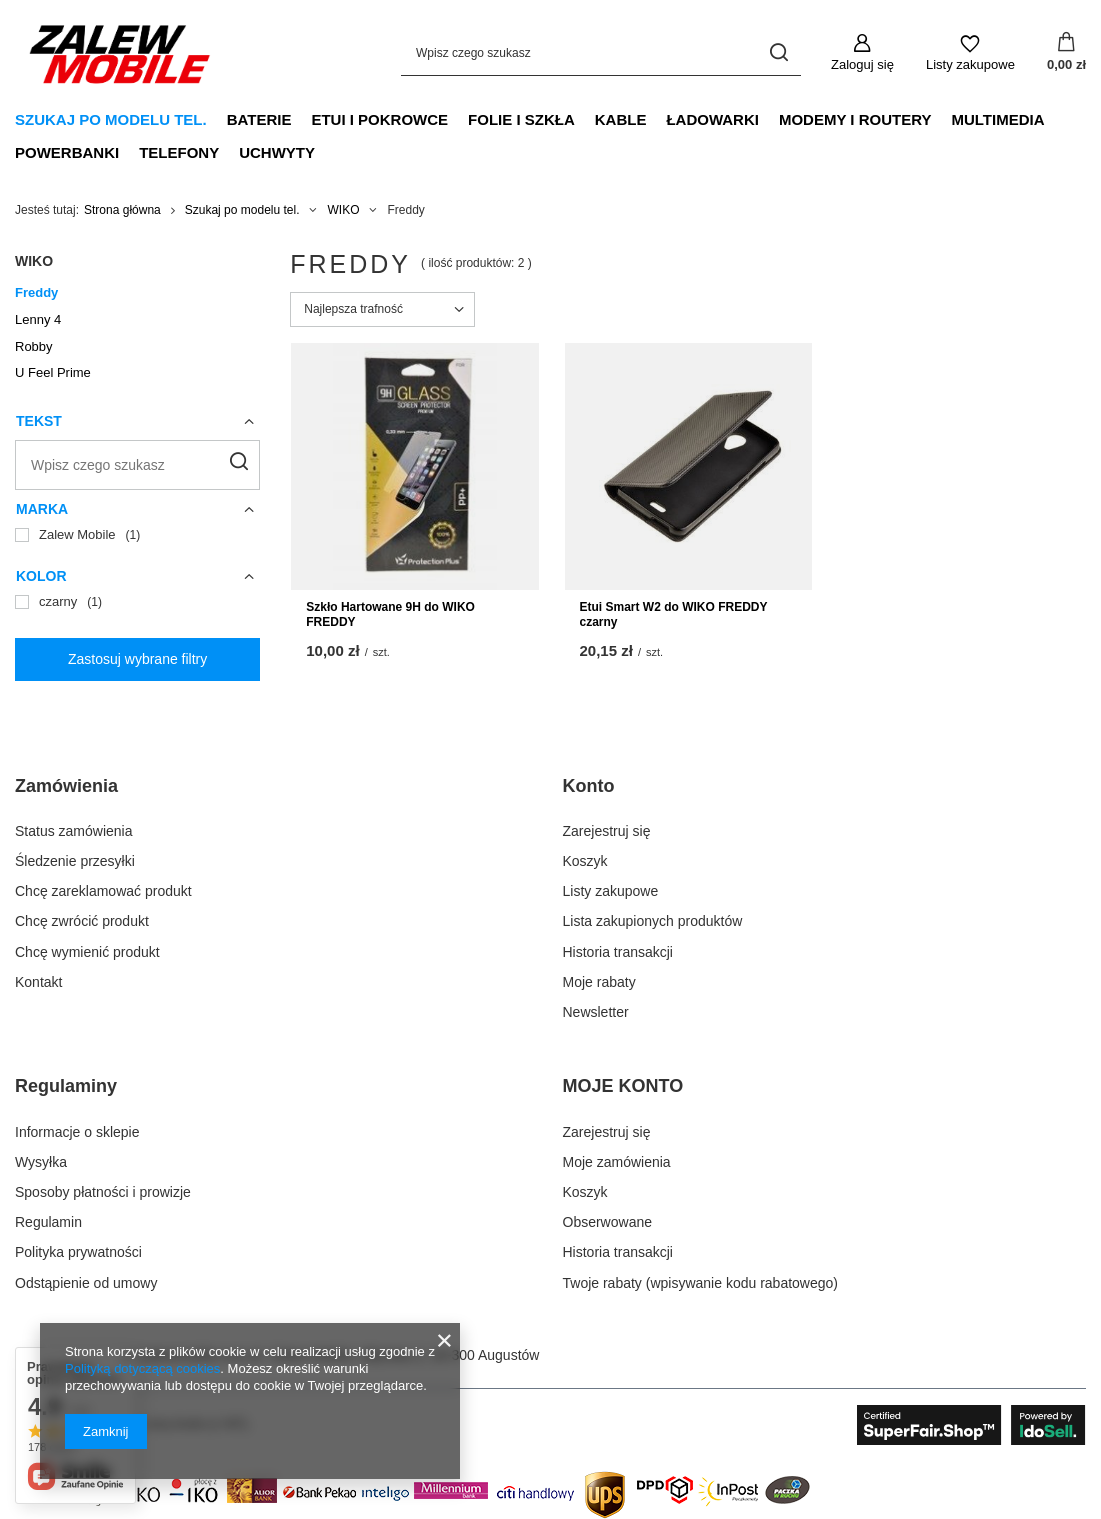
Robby (34, 346)
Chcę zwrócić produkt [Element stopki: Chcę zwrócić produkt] (82, 921)
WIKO (343, 210)
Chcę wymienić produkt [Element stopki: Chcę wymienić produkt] (87, 952)
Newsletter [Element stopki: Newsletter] (596, 1012)
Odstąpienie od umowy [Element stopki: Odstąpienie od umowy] (86, 1283)
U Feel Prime (53, 372)
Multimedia (997, 119)
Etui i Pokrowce (379, 119)
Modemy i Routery (855, 119)
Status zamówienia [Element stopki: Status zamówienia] (74, 831)
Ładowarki (712, 119)
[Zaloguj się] (862, 53)
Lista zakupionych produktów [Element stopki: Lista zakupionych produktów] (653, 921)
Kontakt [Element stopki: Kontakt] (38, 982)
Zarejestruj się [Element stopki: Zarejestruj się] (607, 831)
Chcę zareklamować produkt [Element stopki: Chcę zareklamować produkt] (103, 891)
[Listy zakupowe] (970, 53)
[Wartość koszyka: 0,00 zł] (1066, 53)
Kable (621, 119)
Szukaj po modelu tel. (111, 119)
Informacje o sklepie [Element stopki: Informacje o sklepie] (77, 1132)
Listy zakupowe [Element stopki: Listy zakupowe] (611, 891)
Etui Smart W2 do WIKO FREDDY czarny (674, 615)
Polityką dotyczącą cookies (142, 1368)
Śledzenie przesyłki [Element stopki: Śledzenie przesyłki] (75, 861)
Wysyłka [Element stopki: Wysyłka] (41, 1162)
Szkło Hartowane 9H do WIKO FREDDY (390, 615)
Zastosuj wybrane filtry (137, 659)
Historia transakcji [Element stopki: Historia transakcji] (618, 952)
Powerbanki (67, 152)
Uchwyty (277, 152)
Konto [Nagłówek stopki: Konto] (589, 786)
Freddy (36, 292)
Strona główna (122, 210)
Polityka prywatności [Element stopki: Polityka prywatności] (78, 1252)
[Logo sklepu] (120, 53)
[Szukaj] (778, 52)
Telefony (179, 152)
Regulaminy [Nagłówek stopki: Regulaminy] (66, 1086)
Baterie (259, 119)
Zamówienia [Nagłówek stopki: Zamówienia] (66, 786)
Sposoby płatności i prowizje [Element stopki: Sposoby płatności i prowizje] (103, 1192)
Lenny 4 (38, 319)
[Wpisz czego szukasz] (601, 52)
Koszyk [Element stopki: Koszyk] (585, 861)
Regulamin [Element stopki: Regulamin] (48, 1222)
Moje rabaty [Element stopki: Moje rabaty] (599, 982)
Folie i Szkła (521, 119)
